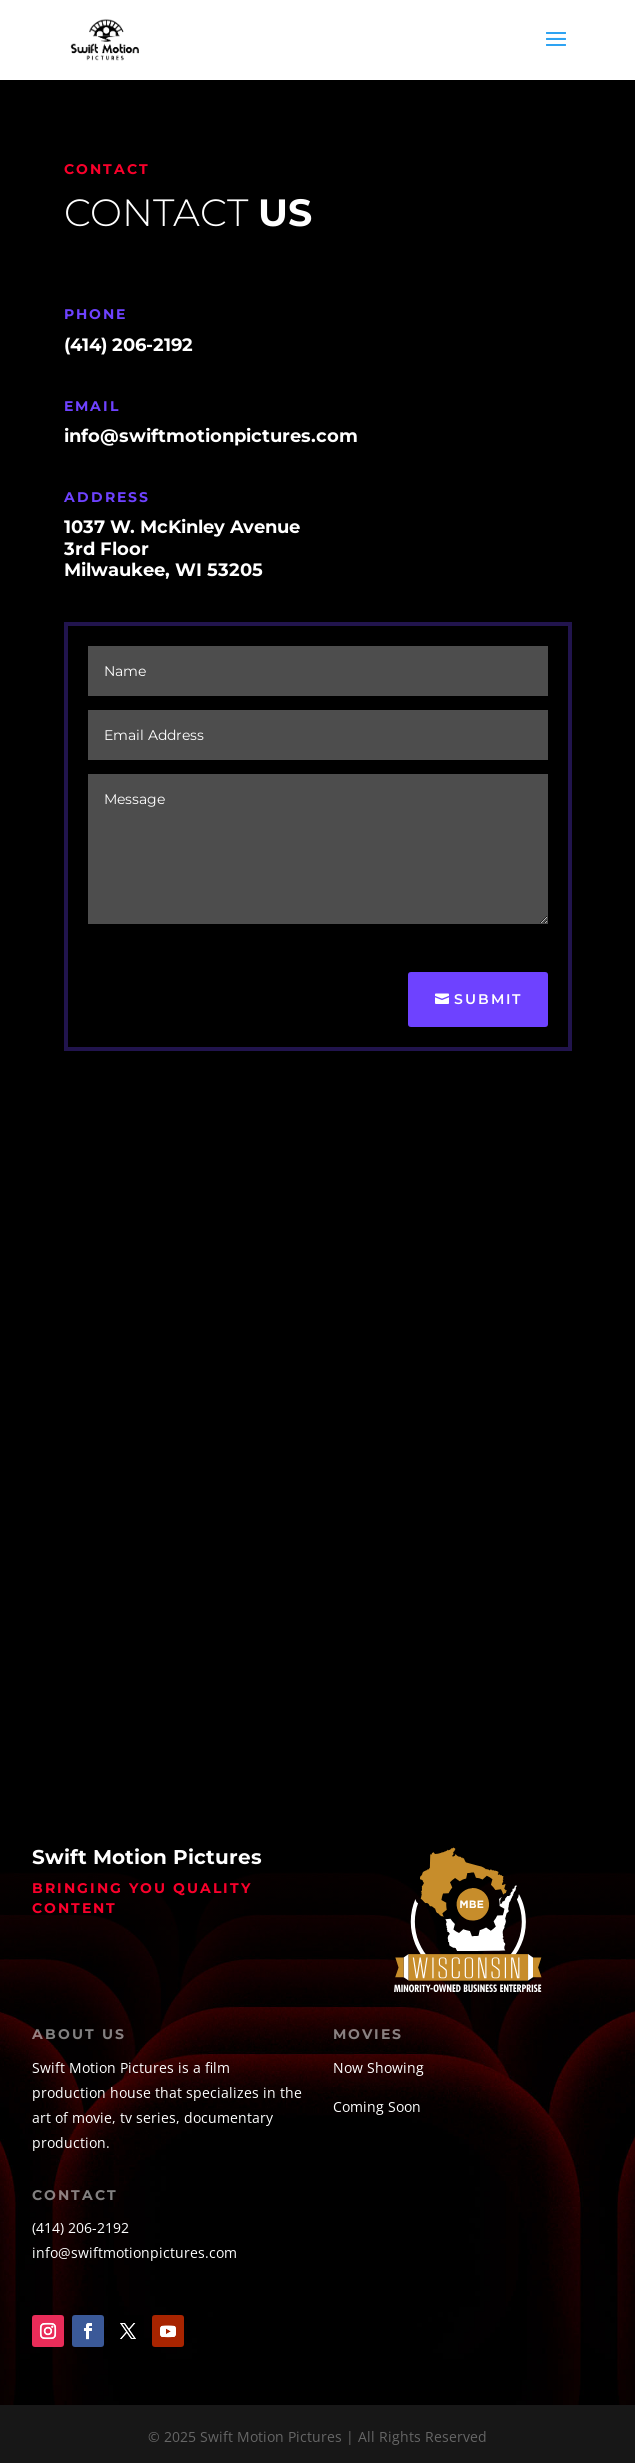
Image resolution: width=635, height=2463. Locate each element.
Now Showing (378, 2067)
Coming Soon (377, 2106)
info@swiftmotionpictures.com (134, 2252)
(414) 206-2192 (80, 2227)
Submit (488, 999)
